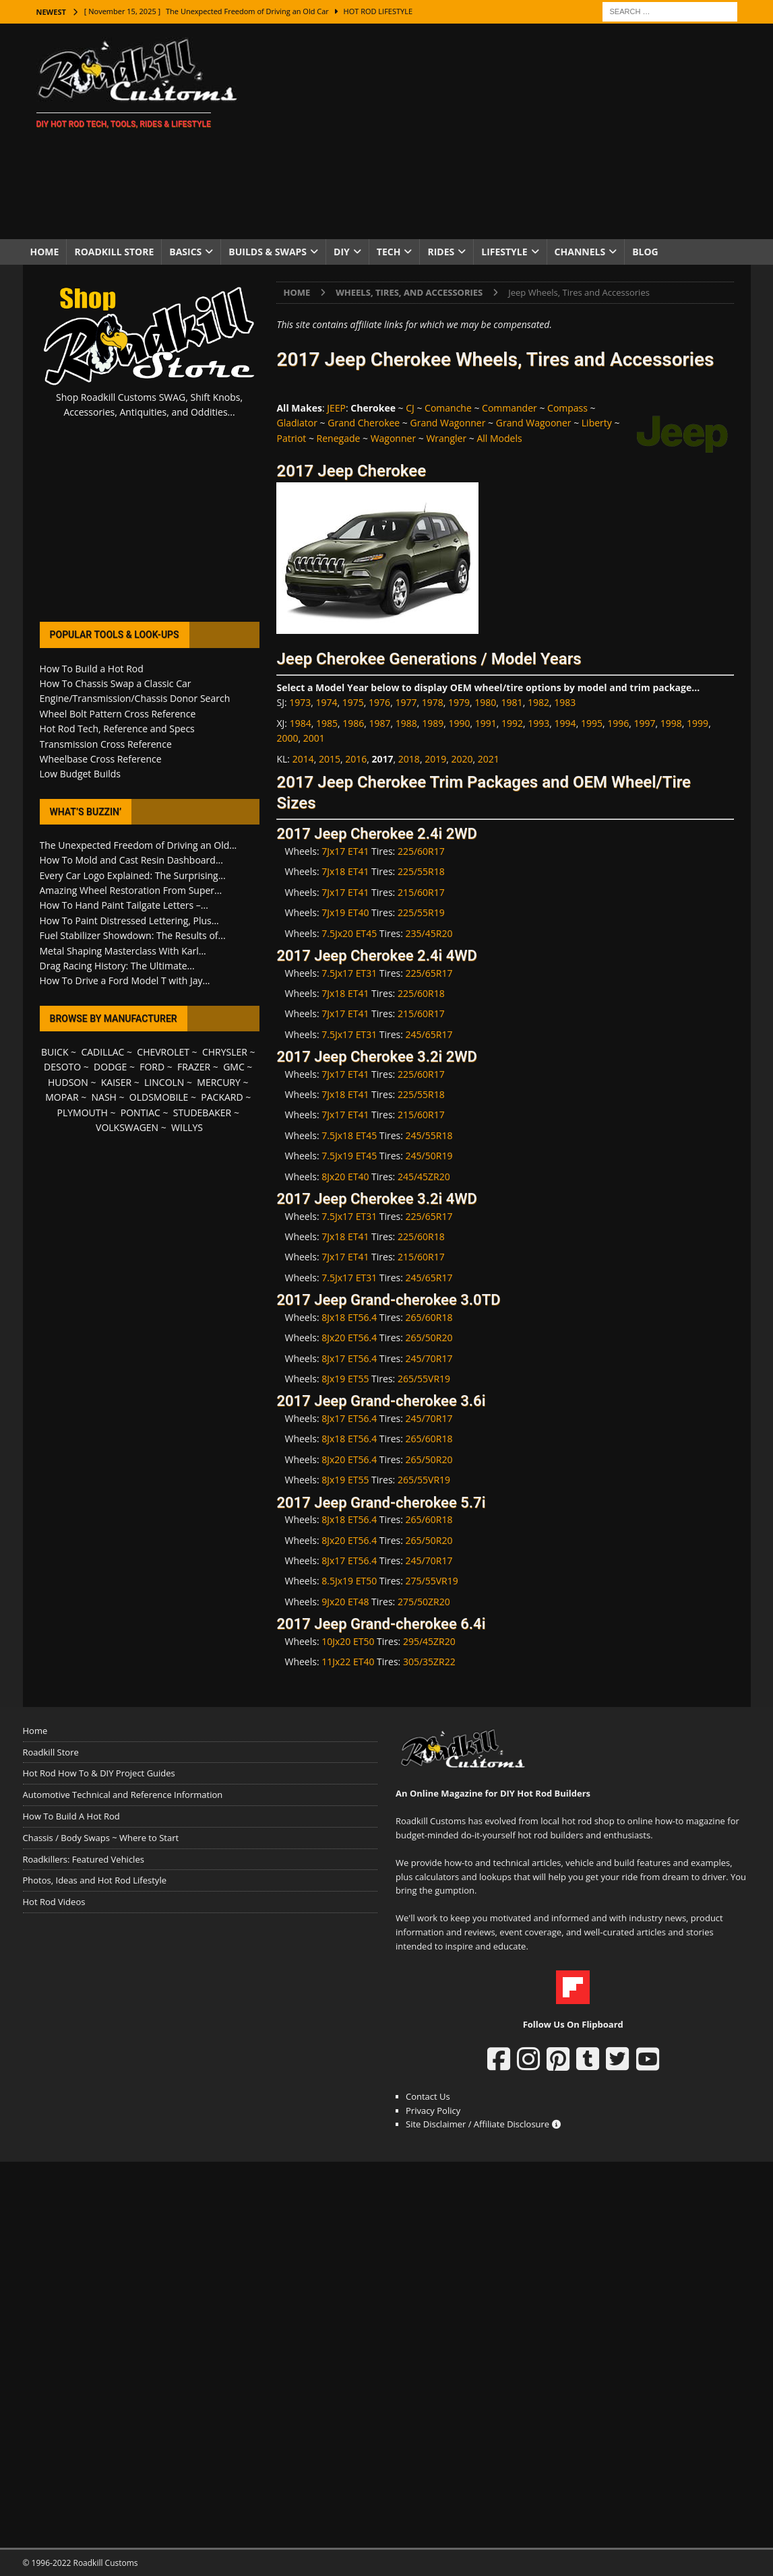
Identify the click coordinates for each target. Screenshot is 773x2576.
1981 (512, 702)
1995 (591, 723)
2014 (303, 758)
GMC (234, 1066)
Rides (440, 251)
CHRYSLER (224, 1051)
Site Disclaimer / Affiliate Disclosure (483, 2124)
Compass (567, 407)
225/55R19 (421, 912)
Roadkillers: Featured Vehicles (83, 1859)
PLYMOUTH (82, 1112)
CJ (410, 407)
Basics (185, 251)
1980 (485, 702)
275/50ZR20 (424, 1601)
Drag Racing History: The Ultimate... (117, 965)
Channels (580, 251)
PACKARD (222, 1097)
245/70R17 (429, 1358)
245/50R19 (429, 1155)
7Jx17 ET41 (345, 851)
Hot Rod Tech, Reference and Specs (117, 728)
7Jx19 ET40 (345, 912)
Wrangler (446, 438)
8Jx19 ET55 (345, 1378)
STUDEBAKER (202, 1112)
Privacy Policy (433, 2110)
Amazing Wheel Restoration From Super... (131, 890)
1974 (327, 702)
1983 (565, 702)
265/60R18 (429, 1317)
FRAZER (193, 1066)
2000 (287, 738)
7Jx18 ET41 (345, 871)
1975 (353, 702)
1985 (327, 723)
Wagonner (393, 438)
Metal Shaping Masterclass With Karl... (123, 950)
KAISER (116, 1082)
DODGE (110, 1066)
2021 (488, 758)
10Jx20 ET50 (347, 1641)
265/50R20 (429, 1337)
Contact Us (428, 2096)
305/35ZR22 (429, 1661)
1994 (565, 723)
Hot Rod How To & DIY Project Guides (99, 1773)
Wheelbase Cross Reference (101, 758)
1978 (432, 702)
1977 (405, 702)
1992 (512, 723)
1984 (300, 723)
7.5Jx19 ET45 (349, 1155)
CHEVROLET (163, 1051)
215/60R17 (421, 892)
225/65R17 (429, 973)
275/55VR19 (432, 1580)
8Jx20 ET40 (345, 1176)
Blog (645, 251)
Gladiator (296, 422)
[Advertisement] (504, 131)
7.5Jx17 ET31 (349, 973)
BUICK (55, 1051)
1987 (380, 723)
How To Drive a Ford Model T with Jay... (125, 980)
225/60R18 (421, 993)
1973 (300, 702)
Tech (389, 251)
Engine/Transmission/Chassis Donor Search (135, 698)
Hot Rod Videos (54, 1902)
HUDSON (68, 1082)
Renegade (339, 438)
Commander (509, 407)
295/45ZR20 (429, 1641)
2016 (356, 758)
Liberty (597, 422)
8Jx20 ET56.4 (349, 1337)
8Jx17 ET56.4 (349, 1358)
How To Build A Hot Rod (71, 1816)
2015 (329, 758)
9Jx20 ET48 (345, 1601)
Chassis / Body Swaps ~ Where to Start (101, 1838)
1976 (379, 702)
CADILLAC (102, 1051)
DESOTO (62, 1066)
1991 (486, 723)
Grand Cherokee (364, 422)
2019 (435, 758)
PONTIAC (140, 1112)
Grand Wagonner (448, 422)
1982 (538, 702)
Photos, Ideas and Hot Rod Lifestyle (94, 1880)
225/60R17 (421, 851)
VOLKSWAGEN (127, 1127)
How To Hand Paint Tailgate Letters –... (124, 905)
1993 (538, 723)
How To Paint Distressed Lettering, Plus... (129, 920)
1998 (671, 723)
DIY (342, 251)
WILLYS (187, 1127)
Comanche (448, 407)
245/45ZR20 (424, 1176)
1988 (406, 723)
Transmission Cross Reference (106, 744)
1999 (697, 723)
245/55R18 (429, 1135)
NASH (104, 1097)
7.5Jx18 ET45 (349, 1135)
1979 (459, 702)
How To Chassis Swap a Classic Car (115, 683)
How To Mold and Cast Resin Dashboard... (131, 860)
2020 (461, 758)
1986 (353, 723)
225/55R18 (421, 871)
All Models (499, 438)
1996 (618, 723)
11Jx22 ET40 (347, 1661)
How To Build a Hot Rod (92, 668)
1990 (459, 723)
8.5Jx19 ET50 (349, 1580)
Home (44, 251)
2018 (409, 758)
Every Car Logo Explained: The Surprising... (133, 875)
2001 (314, 738)
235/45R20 (429, 933)
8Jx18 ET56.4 (349, 1317)
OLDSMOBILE (159, 1097)
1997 (645, 723)
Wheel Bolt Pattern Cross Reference (118, 713)
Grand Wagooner (533, 422)
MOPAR (61, 1097)
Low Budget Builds (80, 773)
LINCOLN (164, 1082)
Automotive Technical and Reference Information (123, 1795)
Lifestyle (504, 251)
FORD (152, 1066)
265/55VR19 (424, 1378)
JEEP (336, 407)
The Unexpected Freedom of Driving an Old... (138, 845)
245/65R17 (429, 1034)
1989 (432, 723)
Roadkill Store (114, 251)
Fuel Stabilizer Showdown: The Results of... (133, 935)
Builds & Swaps (267, 251)
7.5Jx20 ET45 (349, 933)
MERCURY (219, 1082)
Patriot (291, 438)
